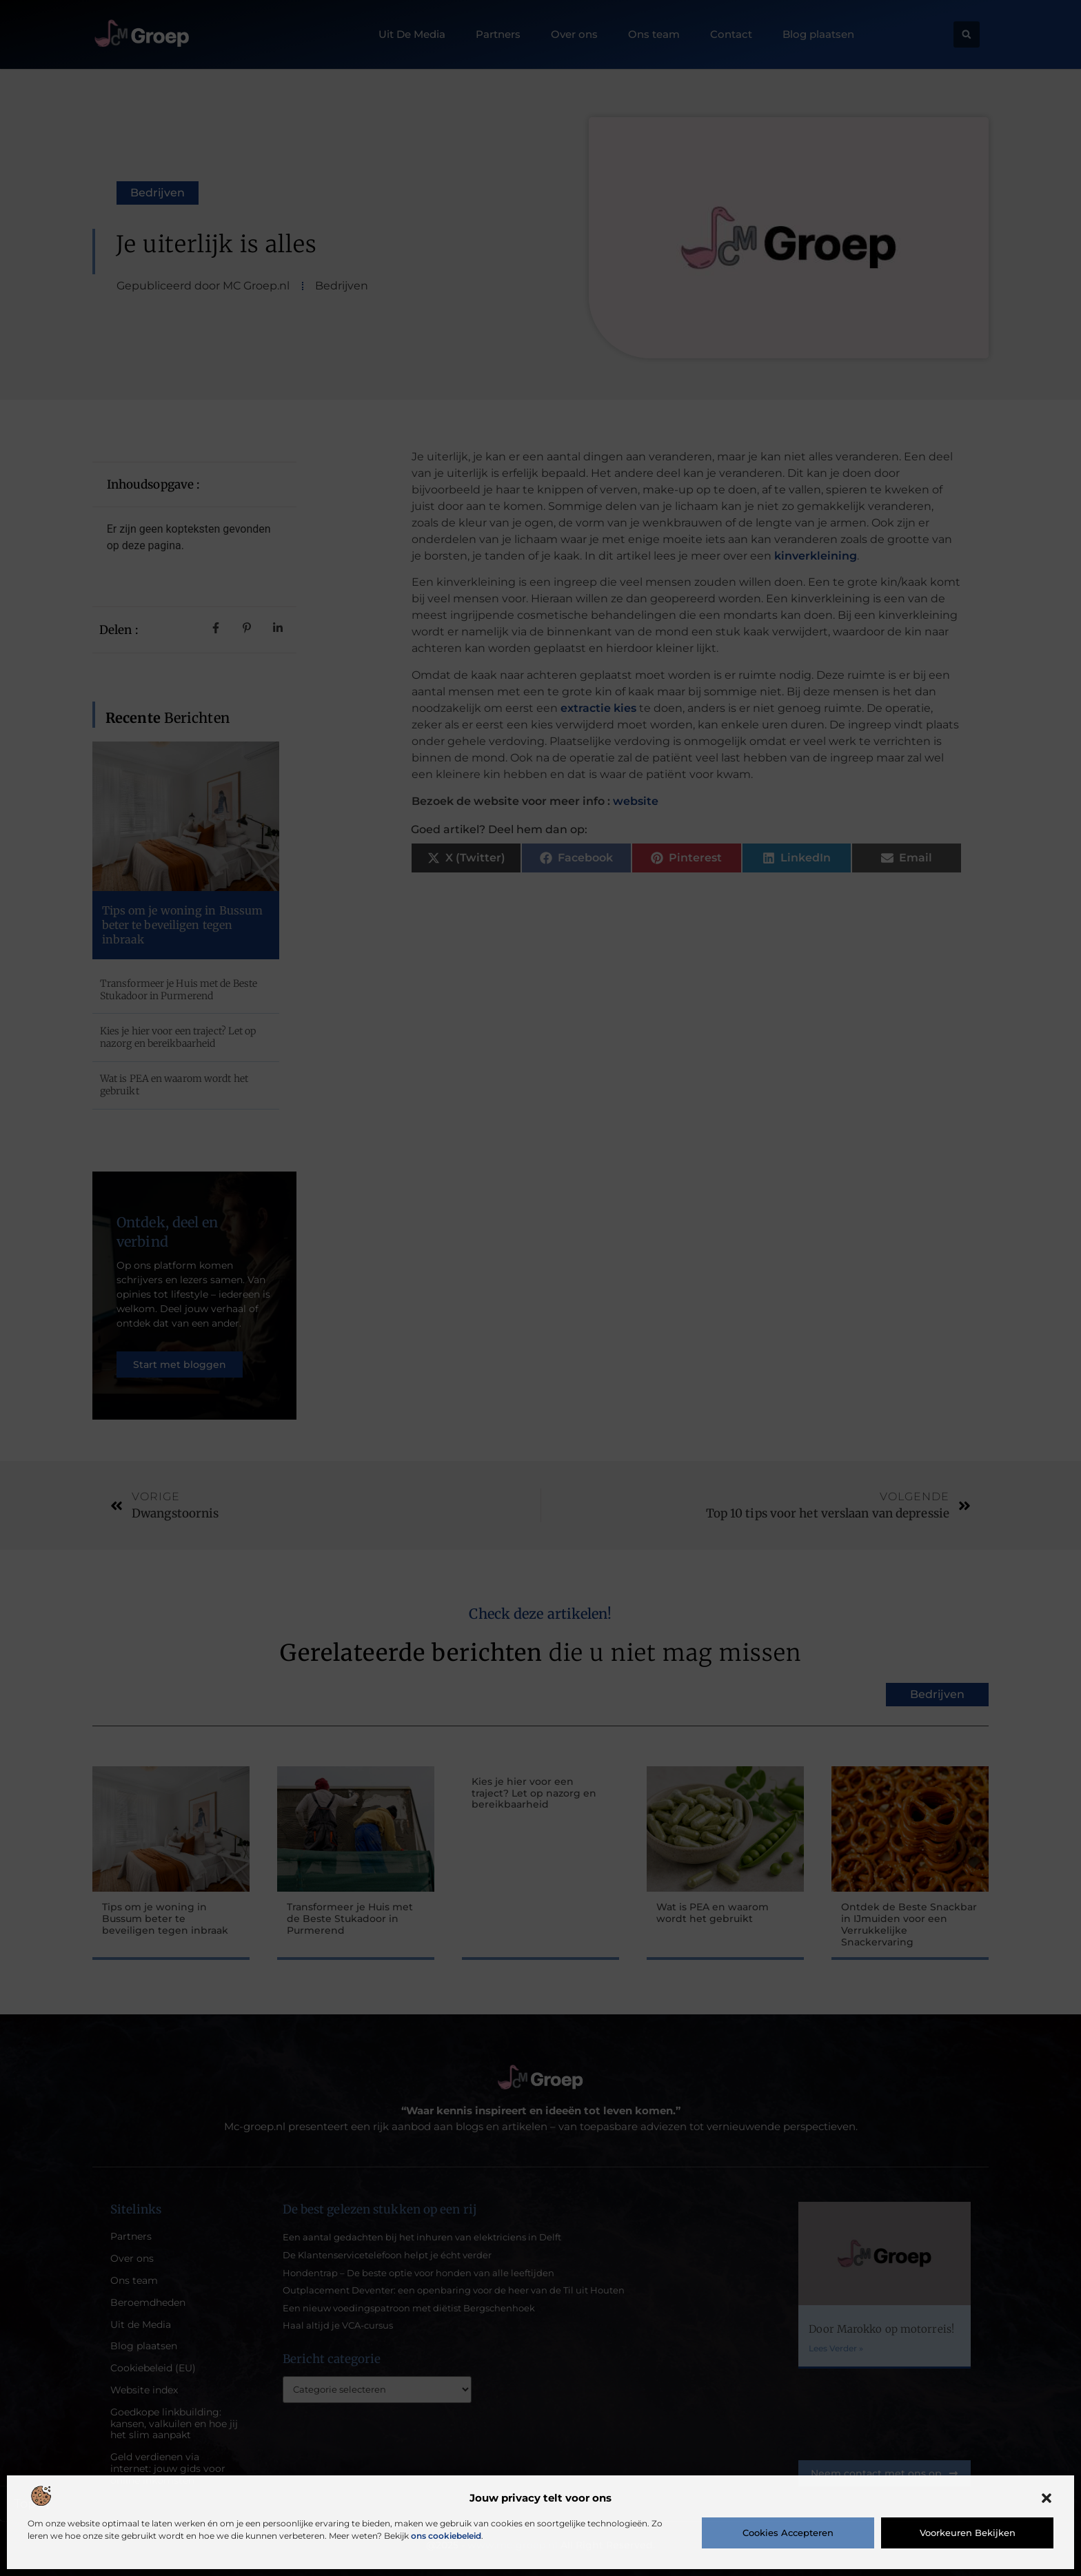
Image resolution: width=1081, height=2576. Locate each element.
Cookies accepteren (788, 2532)
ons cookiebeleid (446, 2536)
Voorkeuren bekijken (968, 2532)
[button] (1046, 2498)
